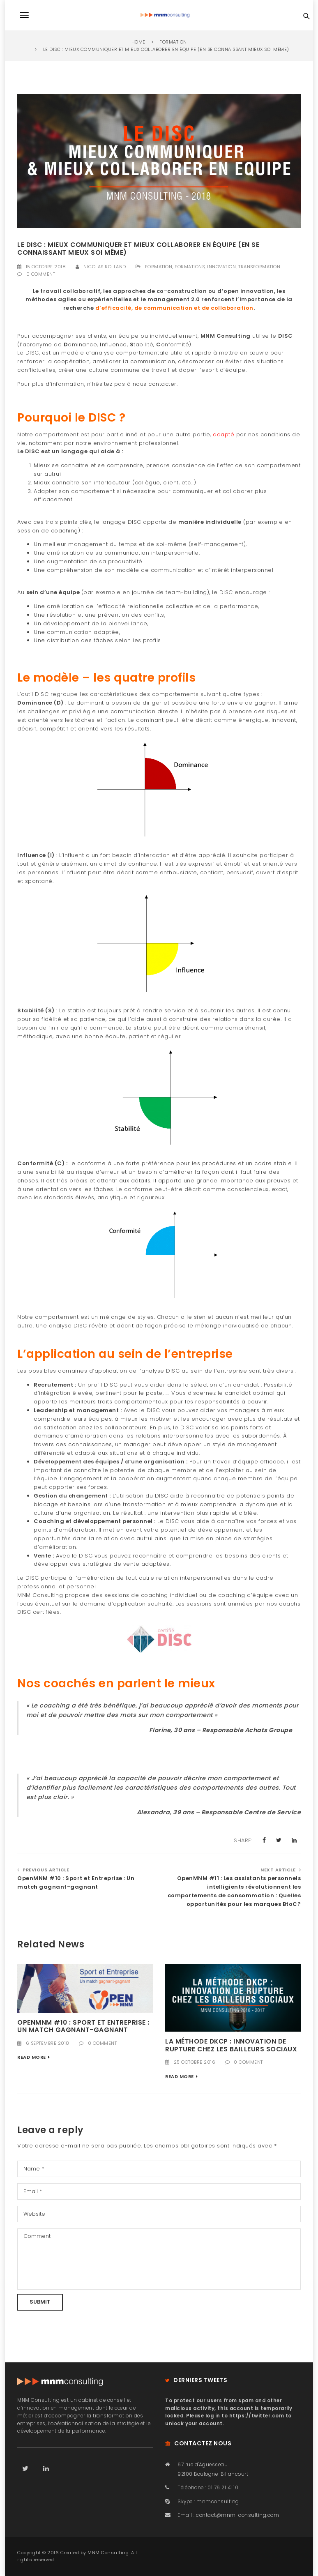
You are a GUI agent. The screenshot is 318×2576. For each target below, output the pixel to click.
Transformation (259, 266)
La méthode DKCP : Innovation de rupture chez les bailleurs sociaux (231, 2045)
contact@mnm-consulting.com (237, 2515)
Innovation (221, 266)
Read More (31, 2057)
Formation (159, 266)
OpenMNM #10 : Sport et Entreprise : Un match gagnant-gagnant (75, 1882)
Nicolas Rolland (104, 266)
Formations (190, 266)
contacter (162, 384)
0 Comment (40, 274)
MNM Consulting (108, 2552)
